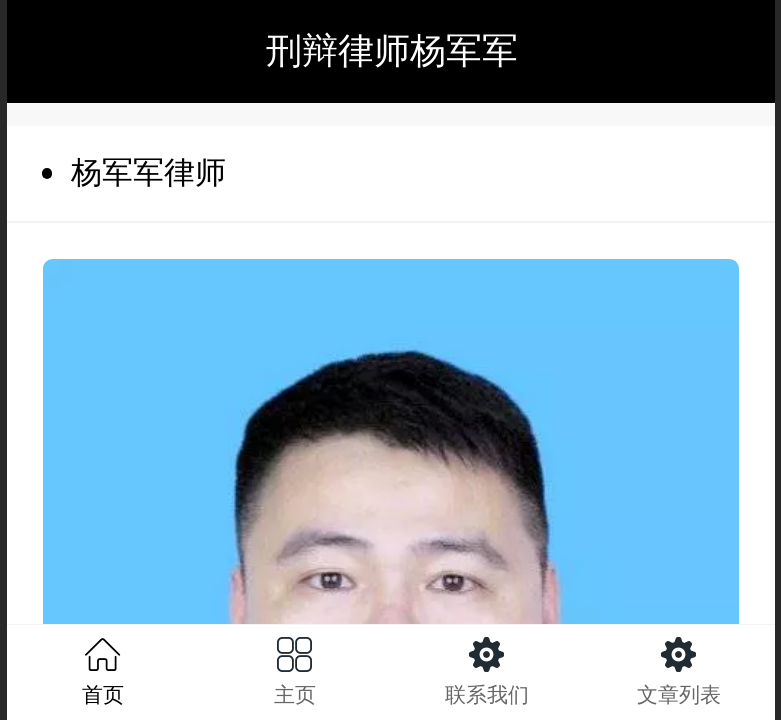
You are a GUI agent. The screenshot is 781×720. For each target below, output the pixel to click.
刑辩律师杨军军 (392, 50)
